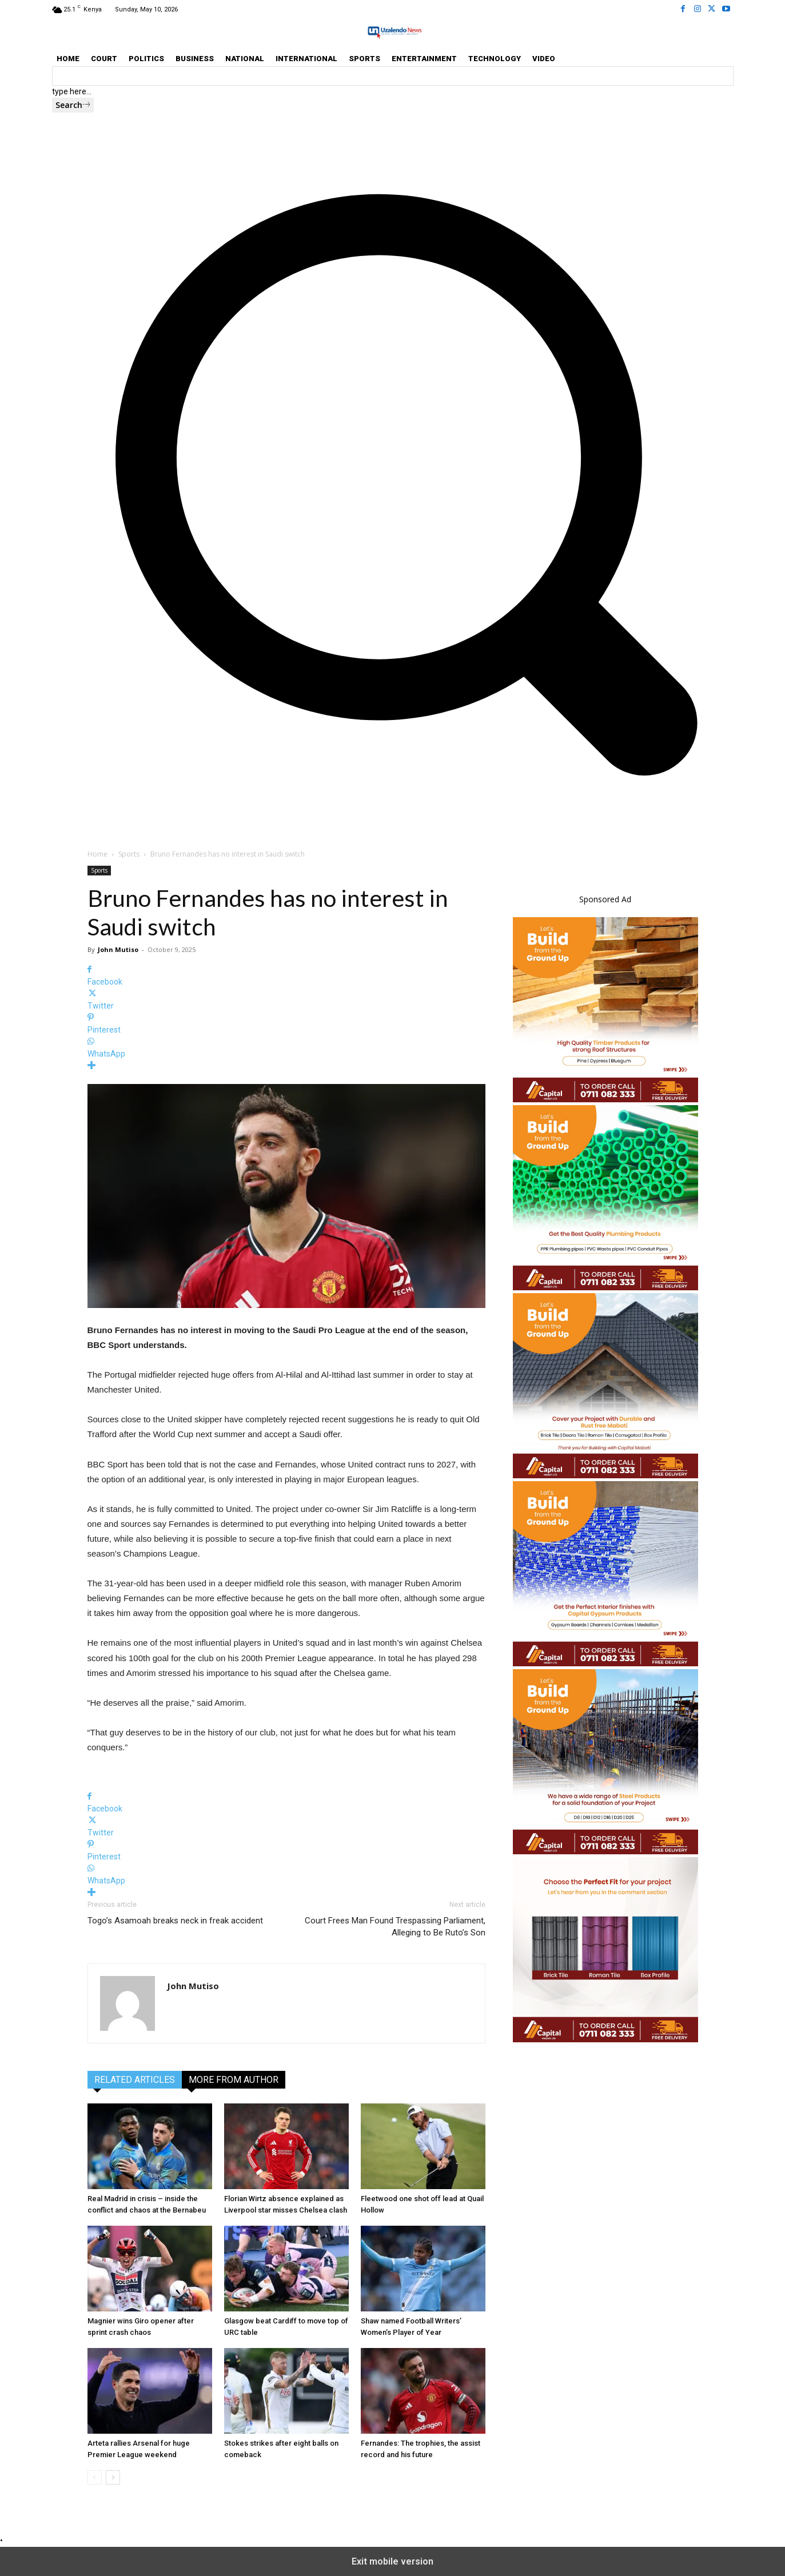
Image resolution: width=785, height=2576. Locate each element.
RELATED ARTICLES (134, 2079)
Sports (129, 854)
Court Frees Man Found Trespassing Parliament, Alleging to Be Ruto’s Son (395, 1926)
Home (97, 854)
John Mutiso (118, 949)
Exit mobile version (392, 2561)
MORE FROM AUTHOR (233, 2079)
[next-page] (113, 2477)
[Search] (73, 105)
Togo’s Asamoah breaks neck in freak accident (175, 1920)
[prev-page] (94, 2477)
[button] (393, 802)
